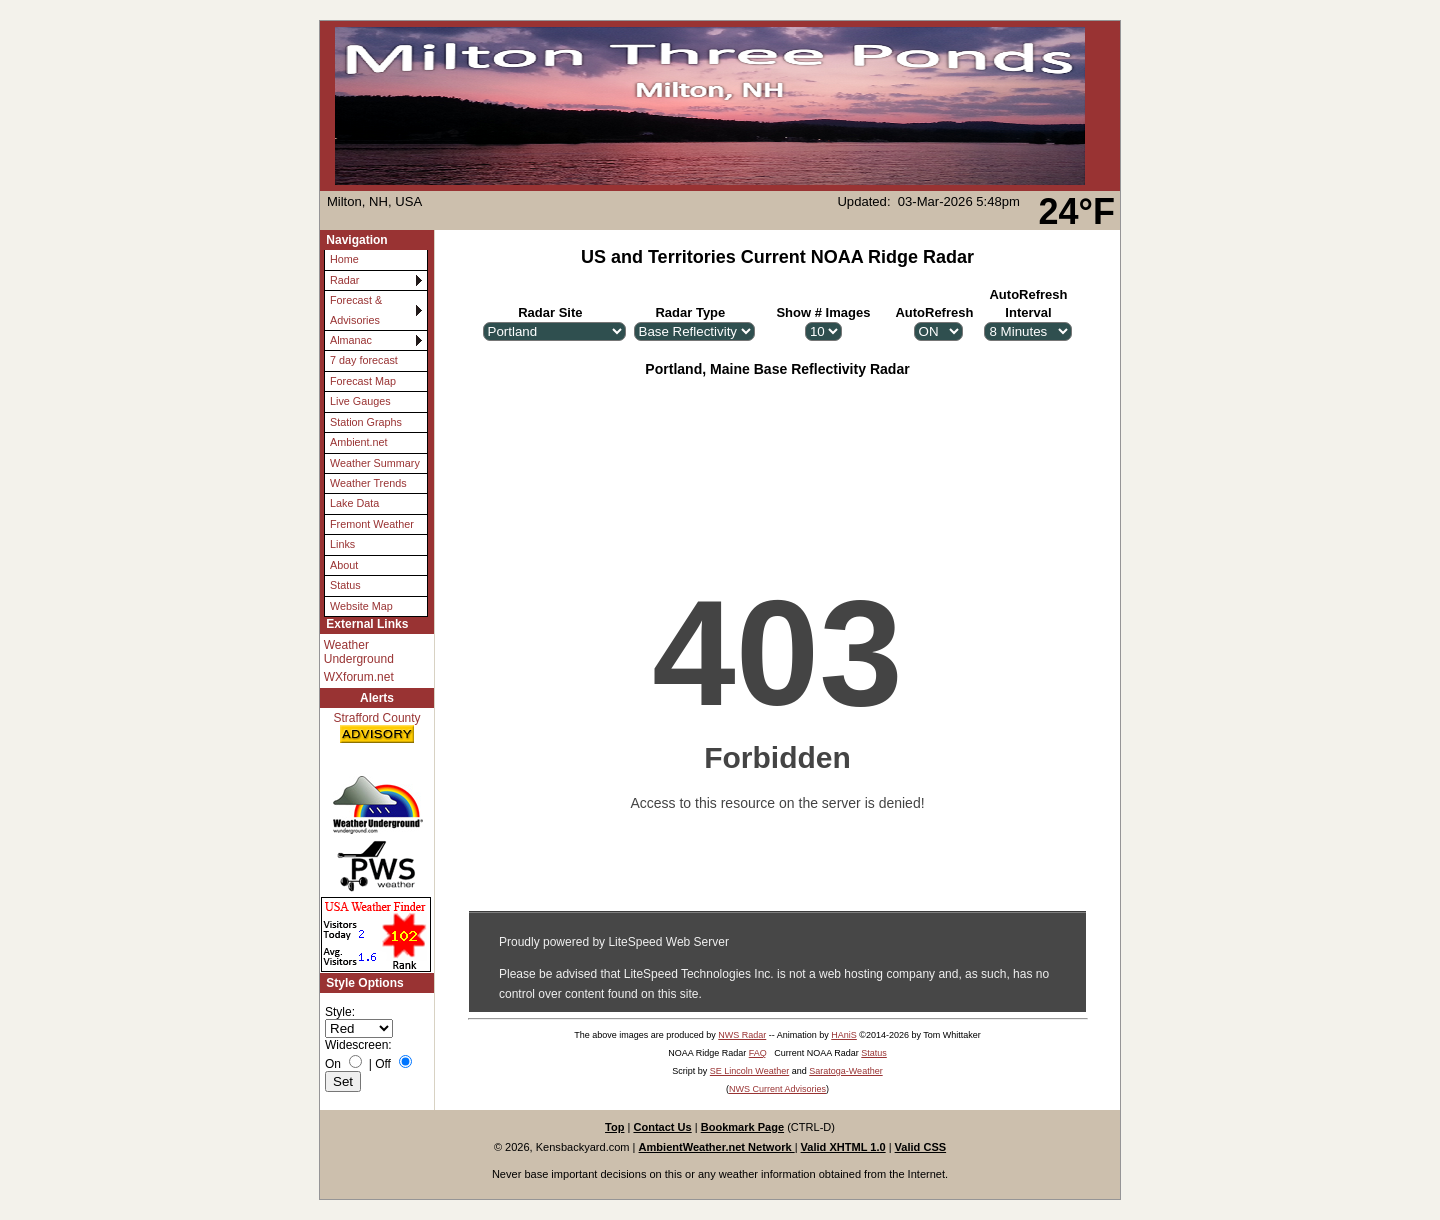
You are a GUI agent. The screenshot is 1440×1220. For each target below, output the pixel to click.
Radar (344, 280)
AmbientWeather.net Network (717, 1147)
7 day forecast (364, 360)
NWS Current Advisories (777, 1089)
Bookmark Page (742, 1127)
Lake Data (354, 503)
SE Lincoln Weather (749, 1071)
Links (342, 544)
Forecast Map (363, 381)
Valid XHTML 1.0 (843, 1147)
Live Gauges (360, 401)
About (344, 565)
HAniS (844, 1035)
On (333, 1064)
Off (383, 1064)
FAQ (758, 1053)
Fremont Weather (372, 524)
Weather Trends (368, 483)
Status (345, 585)
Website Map (361, 606)
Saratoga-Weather (845, 1071)
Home (344, 259)
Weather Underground (359, 652)
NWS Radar (742, 1035)
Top (614, 1127)
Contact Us (662, 1127)
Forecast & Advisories (356, 309)
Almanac (351, 340)
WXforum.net (359, 677)
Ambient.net (359, 442)
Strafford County (376, 728)
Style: (340, 1012)
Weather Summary (375, 463)
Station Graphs (366, 422)
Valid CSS (921, 1147)
